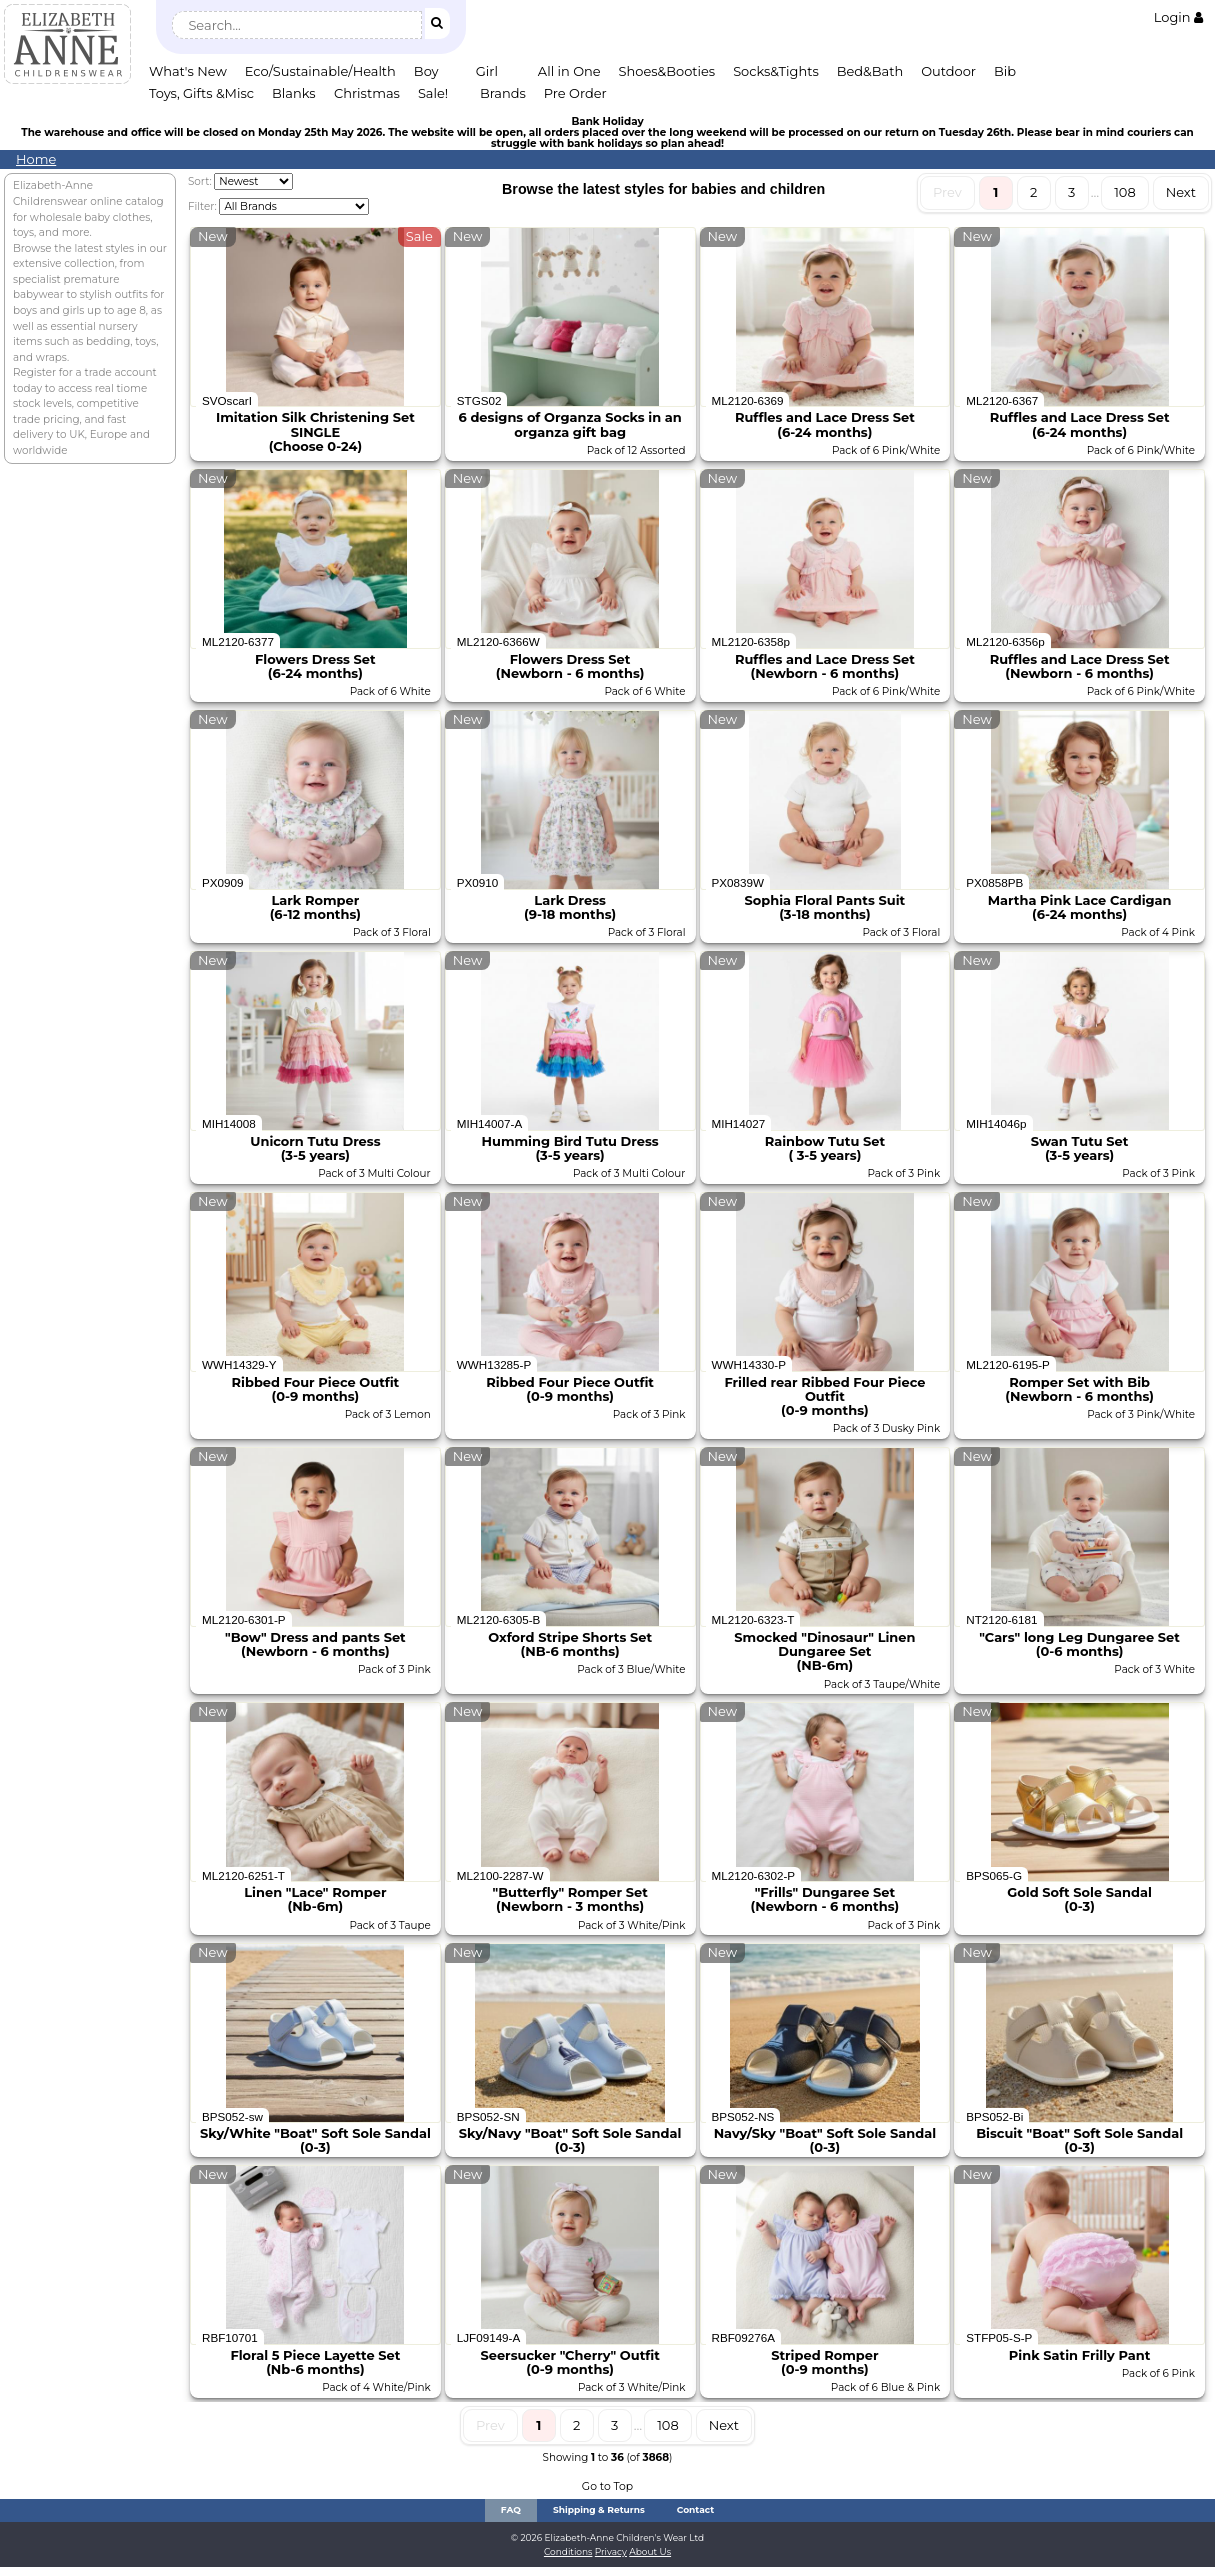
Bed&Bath (870, 71)
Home (36, 159)
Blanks (294, 93)
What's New (188, 71)
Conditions (568, 2551)
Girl (487, 71)
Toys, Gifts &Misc (201, 93)
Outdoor (948, 71)
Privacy (611, 2551)
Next (1181, 192)
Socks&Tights (776, 71)
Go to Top (607, 2486)
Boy (426, 71)
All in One (569, 71)
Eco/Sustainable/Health (320, 71)
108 (1125, 192)
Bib (1005, 71)
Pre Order (575, 93)
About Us (650, 2551)
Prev (947, 192)
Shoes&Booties (667, 71)
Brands (503, 93)
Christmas (367, 93)
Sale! (433, 93)
